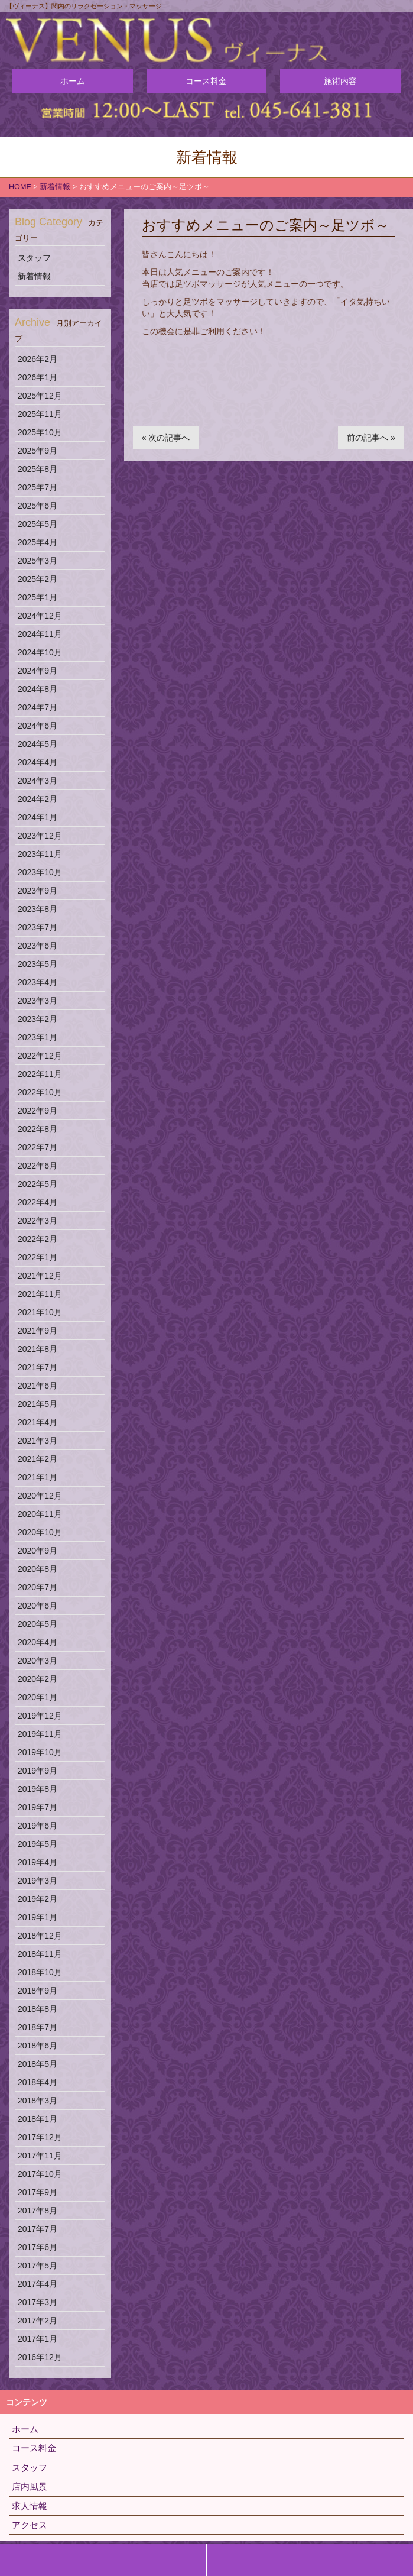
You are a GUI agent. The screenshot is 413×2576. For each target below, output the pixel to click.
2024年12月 (40, 615)
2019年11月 (40, 1734)
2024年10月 (40, 652)
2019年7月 (37, 1807)
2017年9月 (37, 2192)
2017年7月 (37, 2229)
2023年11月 (40, 854)
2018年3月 (37, 2100)
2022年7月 (37, 1147)
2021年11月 (40, 1294)
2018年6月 (37, 2045)
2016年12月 (40, 2357)
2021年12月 (40, 1275)
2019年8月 (37, 1789)
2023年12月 (40, 835)
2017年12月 (40, 2137)
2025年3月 (37, 560)
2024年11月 (40, 634)
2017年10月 (40, 2174)
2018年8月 (37, 2009)
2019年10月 (40, 1752)
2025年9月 (37, 450)
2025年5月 (37, 524)
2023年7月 (37, 927)
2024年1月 (37, 817)
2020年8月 (37, 1569)
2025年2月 (37, 579)
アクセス (29, 2525)
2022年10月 (40, 1092)
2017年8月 (37, 2210)
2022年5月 (37, 1184)
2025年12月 (40, 395)
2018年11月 (40, 1954)
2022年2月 (37, 1239)
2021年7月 (37, 1367)
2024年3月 (37, 780)
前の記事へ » (371, 437)
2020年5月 (37, 1624)
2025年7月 (37, 487)
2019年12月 (40, 1715)
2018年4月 (37, 2082)
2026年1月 (37, 377)
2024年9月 (37, 670)
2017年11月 (40, 2155)
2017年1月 (37, 2339)
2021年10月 (40, 1312)
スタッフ (34, 258)
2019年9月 (37, 1770)
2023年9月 (37, 890)
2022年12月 (40, 1055)
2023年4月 (37, 982)
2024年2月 (37, 799)
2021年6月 (37, 1385)
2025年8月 (37, 469)
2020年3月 (37, 1660)
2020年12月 (40, 1495)
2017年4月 (37, 2284)
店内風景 (29, 2486)
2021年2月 (37, 1459)
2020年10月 (40, 1532)
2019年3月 (37, 1880)
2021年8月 (37, 1349)
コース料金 (206, 81)
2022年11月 (40, 1074)
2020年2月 (37, 1679)
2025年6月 (37, 505)
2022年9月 (37, 1110)
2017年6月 (37, 2247)
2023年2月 (37, 1019)
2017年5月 (37, 2265)
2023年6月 (37, 945)
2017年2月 (37, 2320)
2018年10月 (40, 1972)
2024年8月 (37, 689)
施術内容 (340, 81)
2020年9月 (37, 1550)
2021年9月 (37, 1330)
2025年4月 (37, 542)
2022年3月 (37, 1220)
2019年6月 (37, 1825)
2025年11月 (40, 414)
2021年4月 (37, 1422)
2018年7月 (37, 2027)
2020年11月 (40, 1514)
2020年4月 (37, 1642)
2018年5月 (37, 2064)
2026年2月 (37, 359)
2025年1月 (37, 597)
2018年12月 (40, 1935)
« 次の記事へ (166, 437)
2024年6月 (37, 725)
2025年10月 (40, 432)
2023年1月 (37, 1037)
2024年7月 (37, 707)
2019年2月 (37, 1899)
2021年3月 (37, 1440)
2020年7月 (37, 1587)
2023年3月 (37, 1000)
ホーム (72, 81)
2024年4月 (37, 762)
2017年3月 (37, 2302)
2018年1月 (37, 2119)
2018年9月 (37, 1990)
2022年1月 (37, 1257)
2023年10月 (40, 872)
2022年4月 (37, 1202)
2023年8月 (37, 909)
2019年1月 (37, 1917)
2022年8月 (37, 1129)
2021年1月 (37, 1477)
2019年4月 (37, 1862)
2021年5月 (37, 1404)
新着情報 (34, 276)
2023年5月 (37, 964)
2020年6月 (37, 1605)
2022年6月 (37, 1165)
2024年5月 (37, 744)
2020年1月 (37, 1697)
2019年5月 (37, 1844)
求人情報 (29, 2506)
